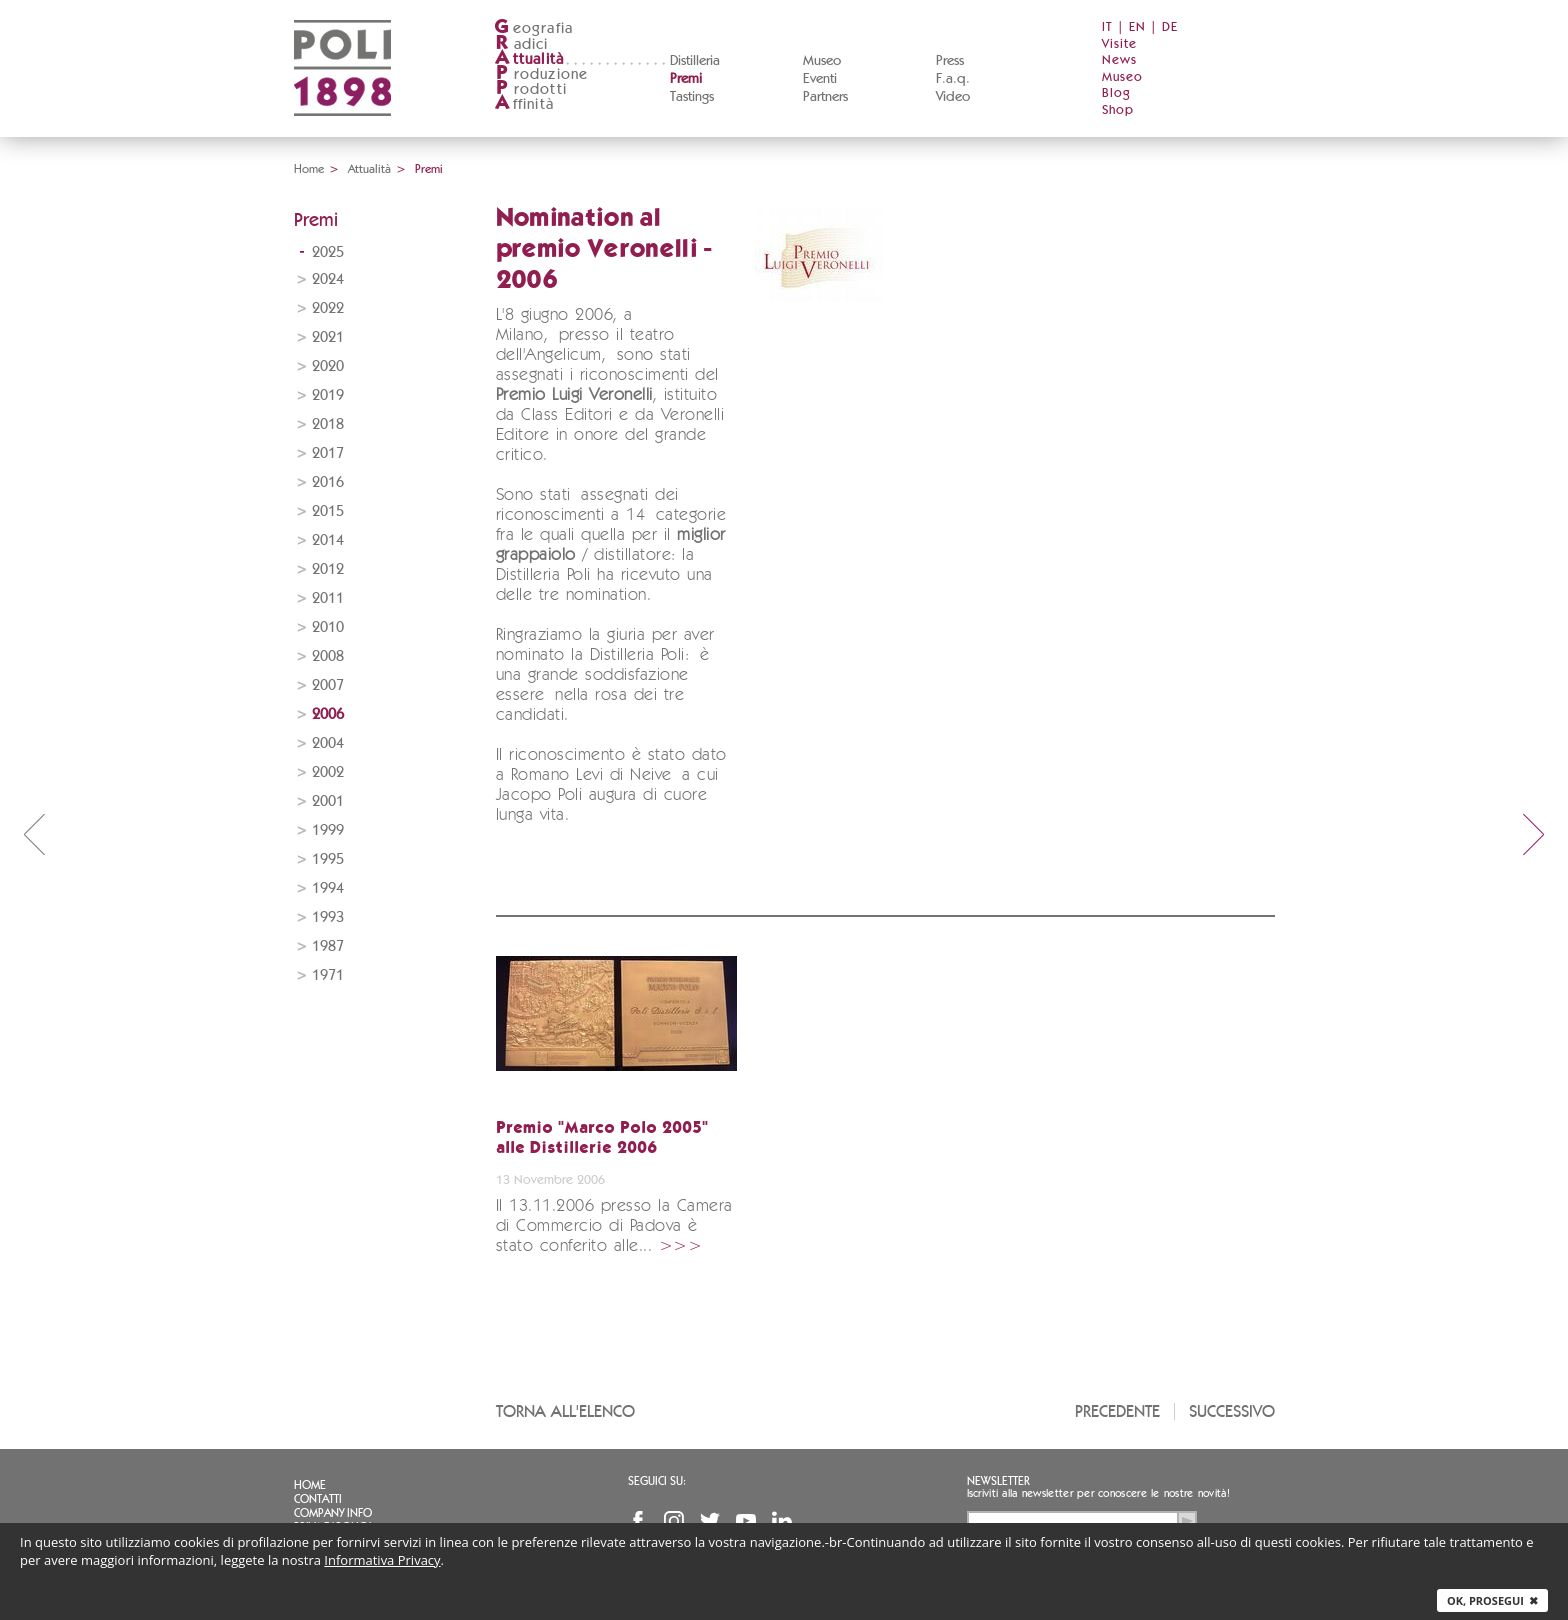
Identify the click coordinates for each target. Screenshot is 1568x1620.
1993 (328, 917)
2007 (328, 685)
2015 (328, 511)
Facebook (638, 1521)
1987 (328, 946)
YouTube (746, 1521)
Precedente (1117, 1411)
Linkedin (782, 1521)
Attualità (369, 169)
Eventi (820, 79)
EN (1137, 27)
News (1119, 60)
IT (1107, 27)
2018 (328, 424)
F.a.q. (953, 79)
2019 (328, 395)
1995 (328, 859)
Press (950, 61)
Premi (686, 79)
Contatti (318, 1499)
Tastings (692, 97)
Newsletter (998, 1481)
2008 (328, 656)
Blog (1116, 93)
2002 (328, 772)
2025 (328, 252)
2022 (328, 308)
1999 (328, 830)
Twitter (710, 1521)
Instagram (674, 1521)
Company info (333, 1513)
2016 (328, 482)
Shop (1118, 110)
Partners (825, 97)
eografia (534, 28)
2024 (328, 279)
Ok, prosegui (1492, 1600)
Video (953, 97)
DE (1170, 27)
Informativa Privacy (382, 1560)
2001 (328, 801)
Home (309, 169)
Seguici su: (657, 1481)
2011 (328, 598)
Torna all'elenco (565, 1411)
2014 (328, 540)
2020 (328, 366)
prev (34, 834)
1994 (328, 888)
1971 (328, 975)
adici (521, 44)
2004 (328, 743)
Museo (822, 61)
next (1534, 834)
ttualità (529, 59)
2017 (328, 453)
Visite (1119, 44)
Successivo (1232, 1411)
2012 (328, 569)
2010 (328, 627)
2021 (328, 337)
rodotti (530, 89)
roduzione (541, 74)
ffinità (524, 104)
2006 (328, 714)
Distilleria (695, 61)
